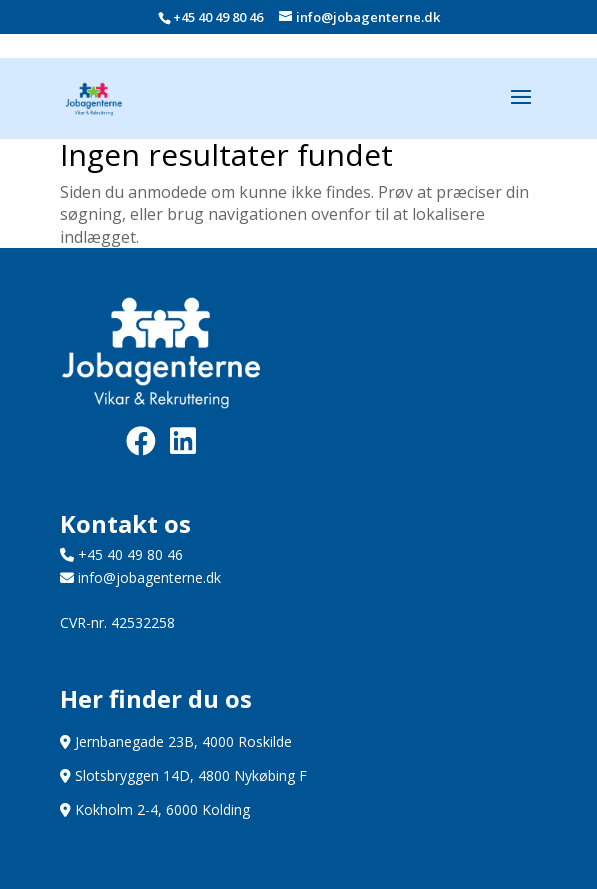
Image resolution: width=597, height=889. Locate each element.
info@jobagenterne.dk (140, 577)
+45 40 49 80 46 (218, 17)
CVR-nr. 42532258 (117, 622)
